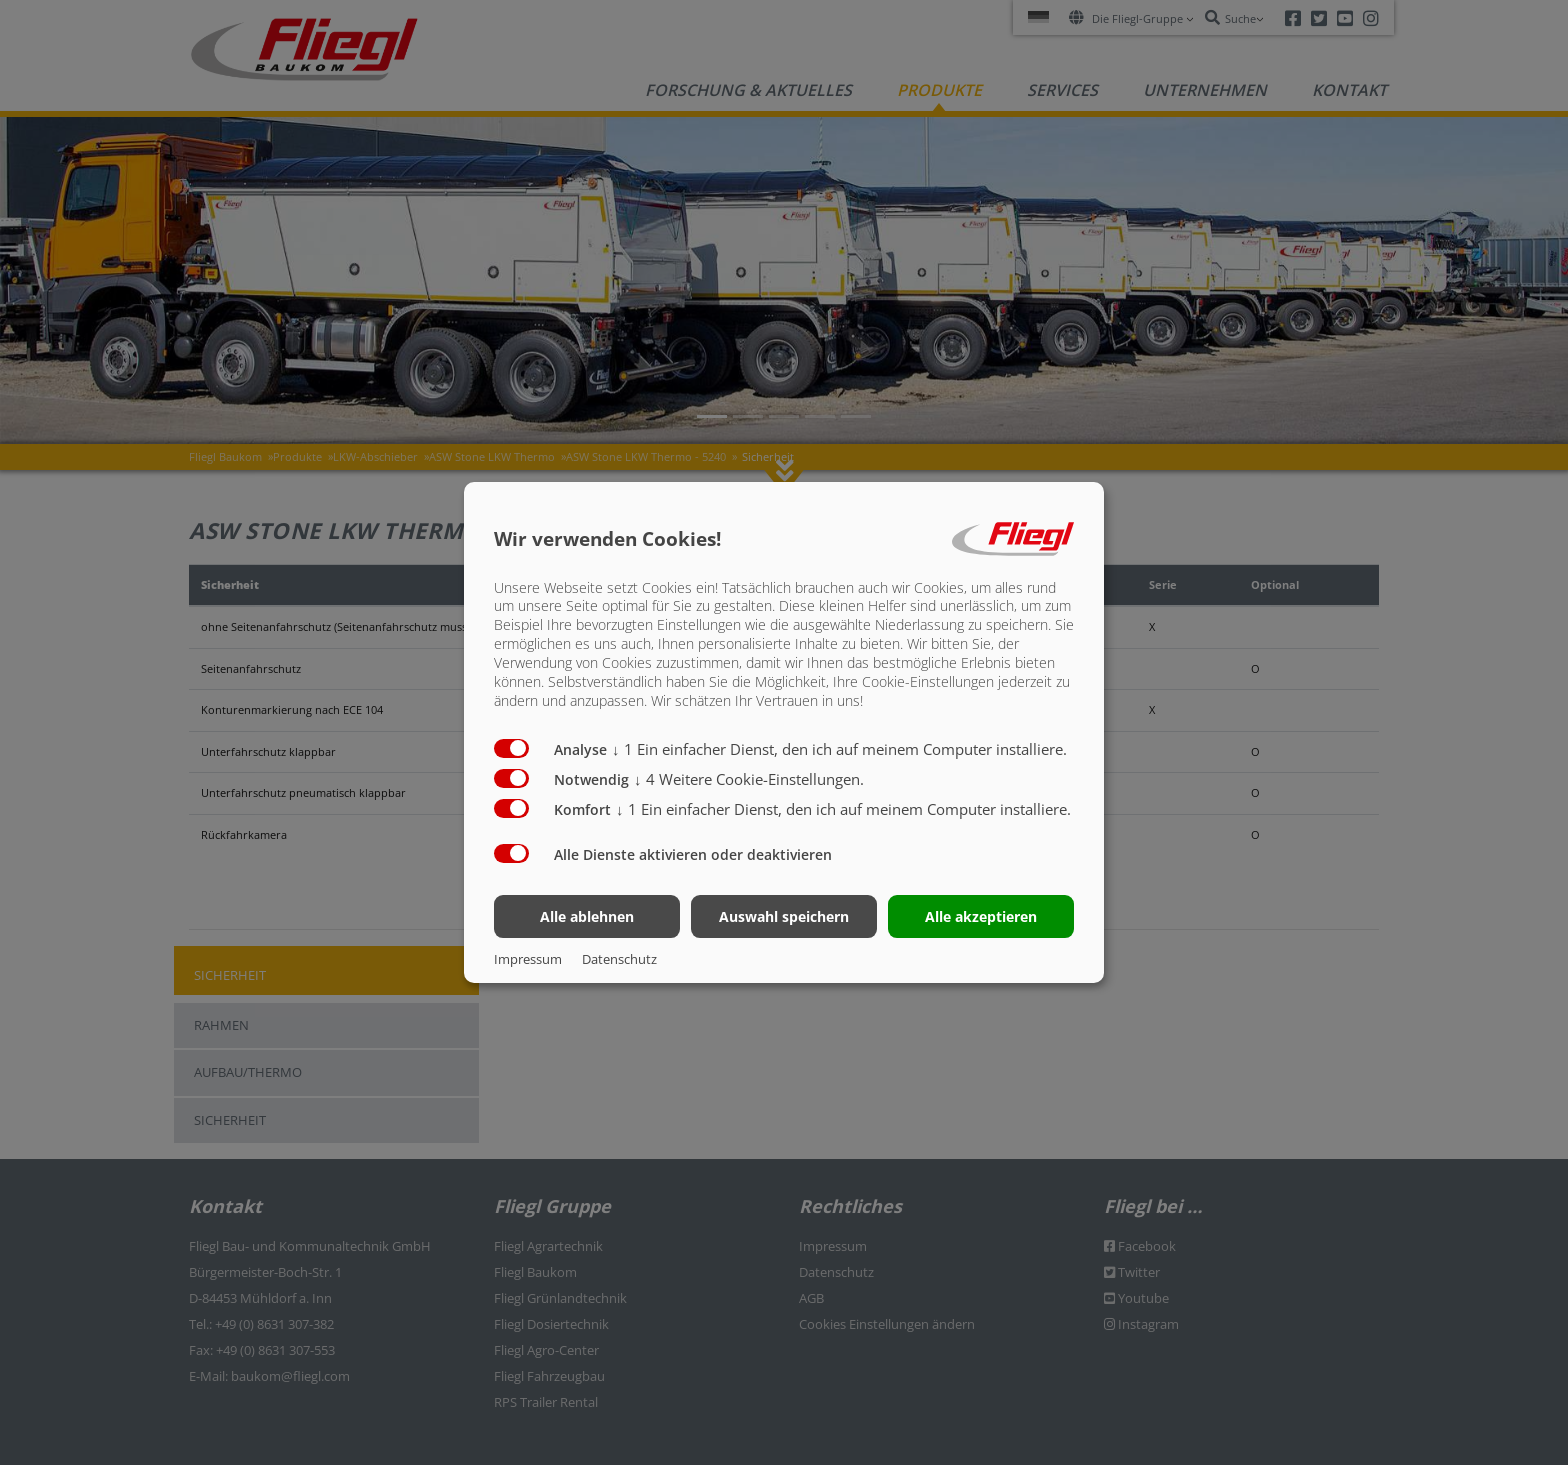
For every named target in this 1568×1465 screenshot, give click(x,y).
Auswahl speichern (784, 916)
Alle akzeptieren (981, 916)
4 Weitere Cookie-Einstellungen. (749, 779)
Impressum (528, 959)
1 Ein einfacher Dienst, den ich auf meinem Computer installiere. (839, 749)
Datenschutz (619, 959)
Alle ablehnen (587, 916)
